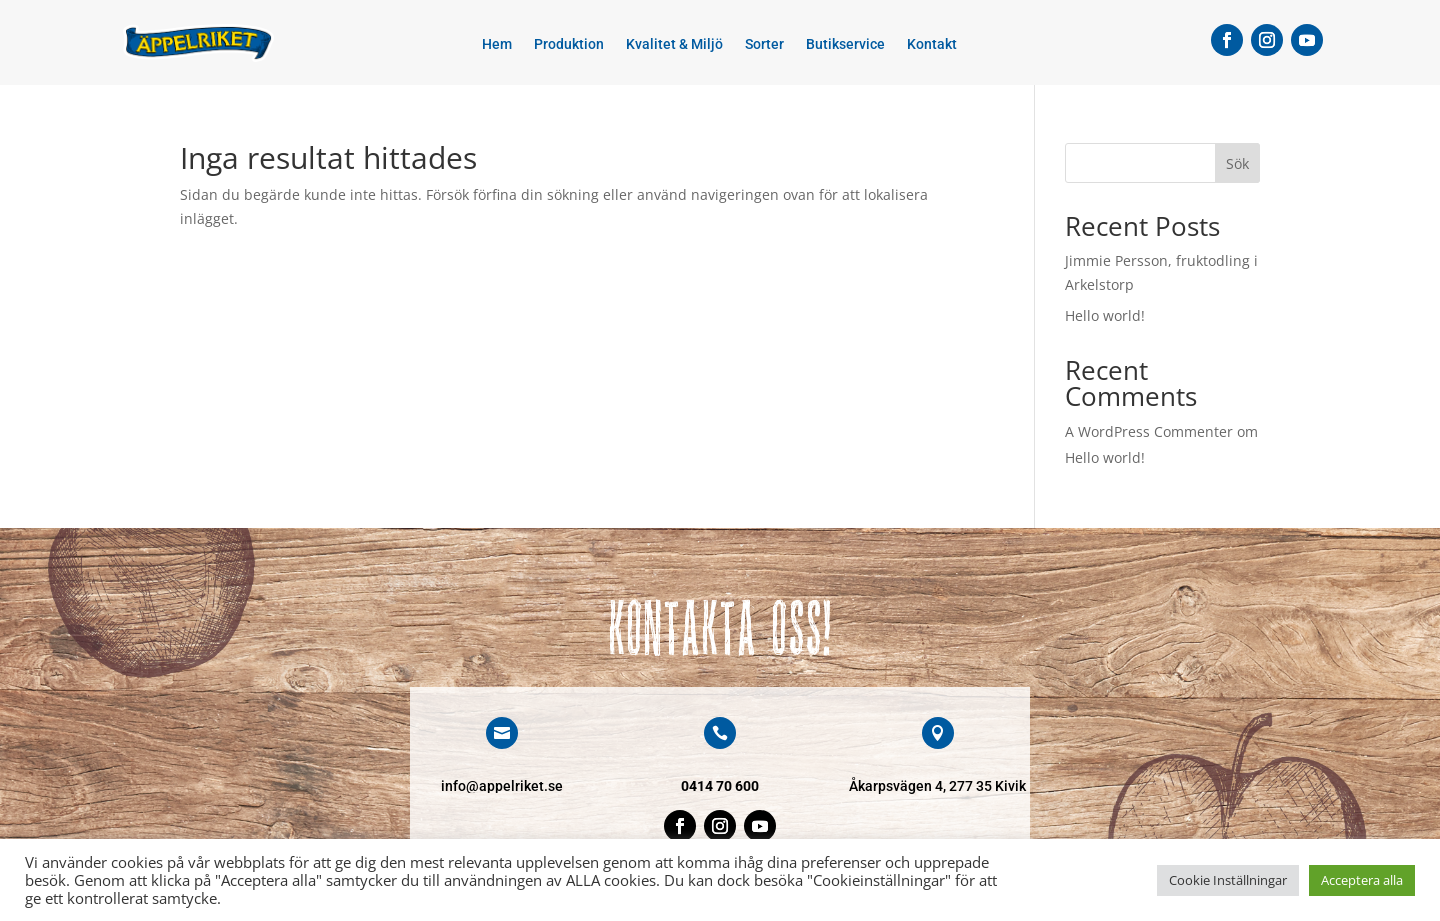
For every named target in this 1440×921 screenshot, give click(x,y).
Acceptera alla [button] (1362, 880)
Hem (497, 44)
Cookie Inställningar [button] (1228, 880)
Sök (1237, 163)
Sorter (764, 44)
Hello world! (1105, 315)
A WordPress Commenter (1149, 431)
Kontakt (932, 44)
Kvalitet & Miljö (674, 44)
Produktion (569, 44)
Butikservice (845, 44)
